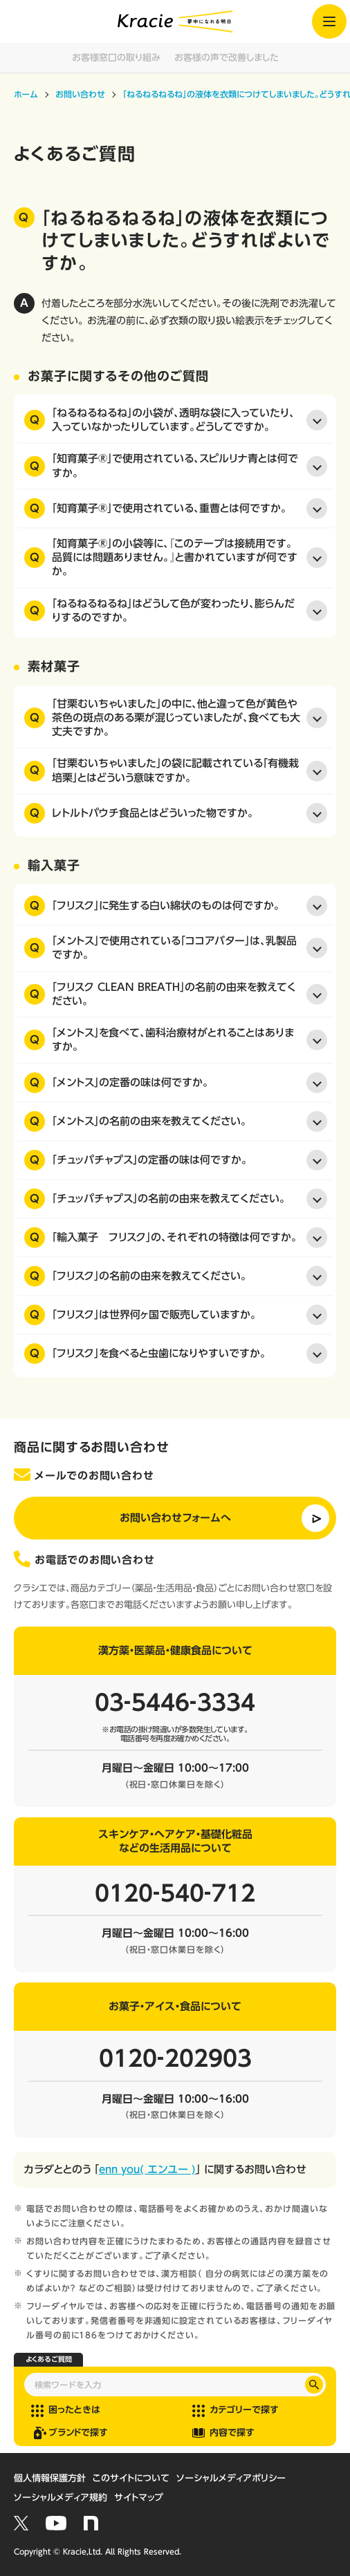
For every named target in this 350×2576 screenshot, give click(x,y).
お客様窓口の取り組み (116, 57)
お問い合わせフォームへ (175, 1518)
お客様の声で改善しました (226, 57)
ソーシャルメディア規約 (60, 2497)
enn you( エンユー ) (147, 2169)
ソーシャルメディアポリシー (231, 2478)
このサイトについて (131, 2478)
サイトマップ (138, 2497)
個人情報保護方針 (50, 2478)
